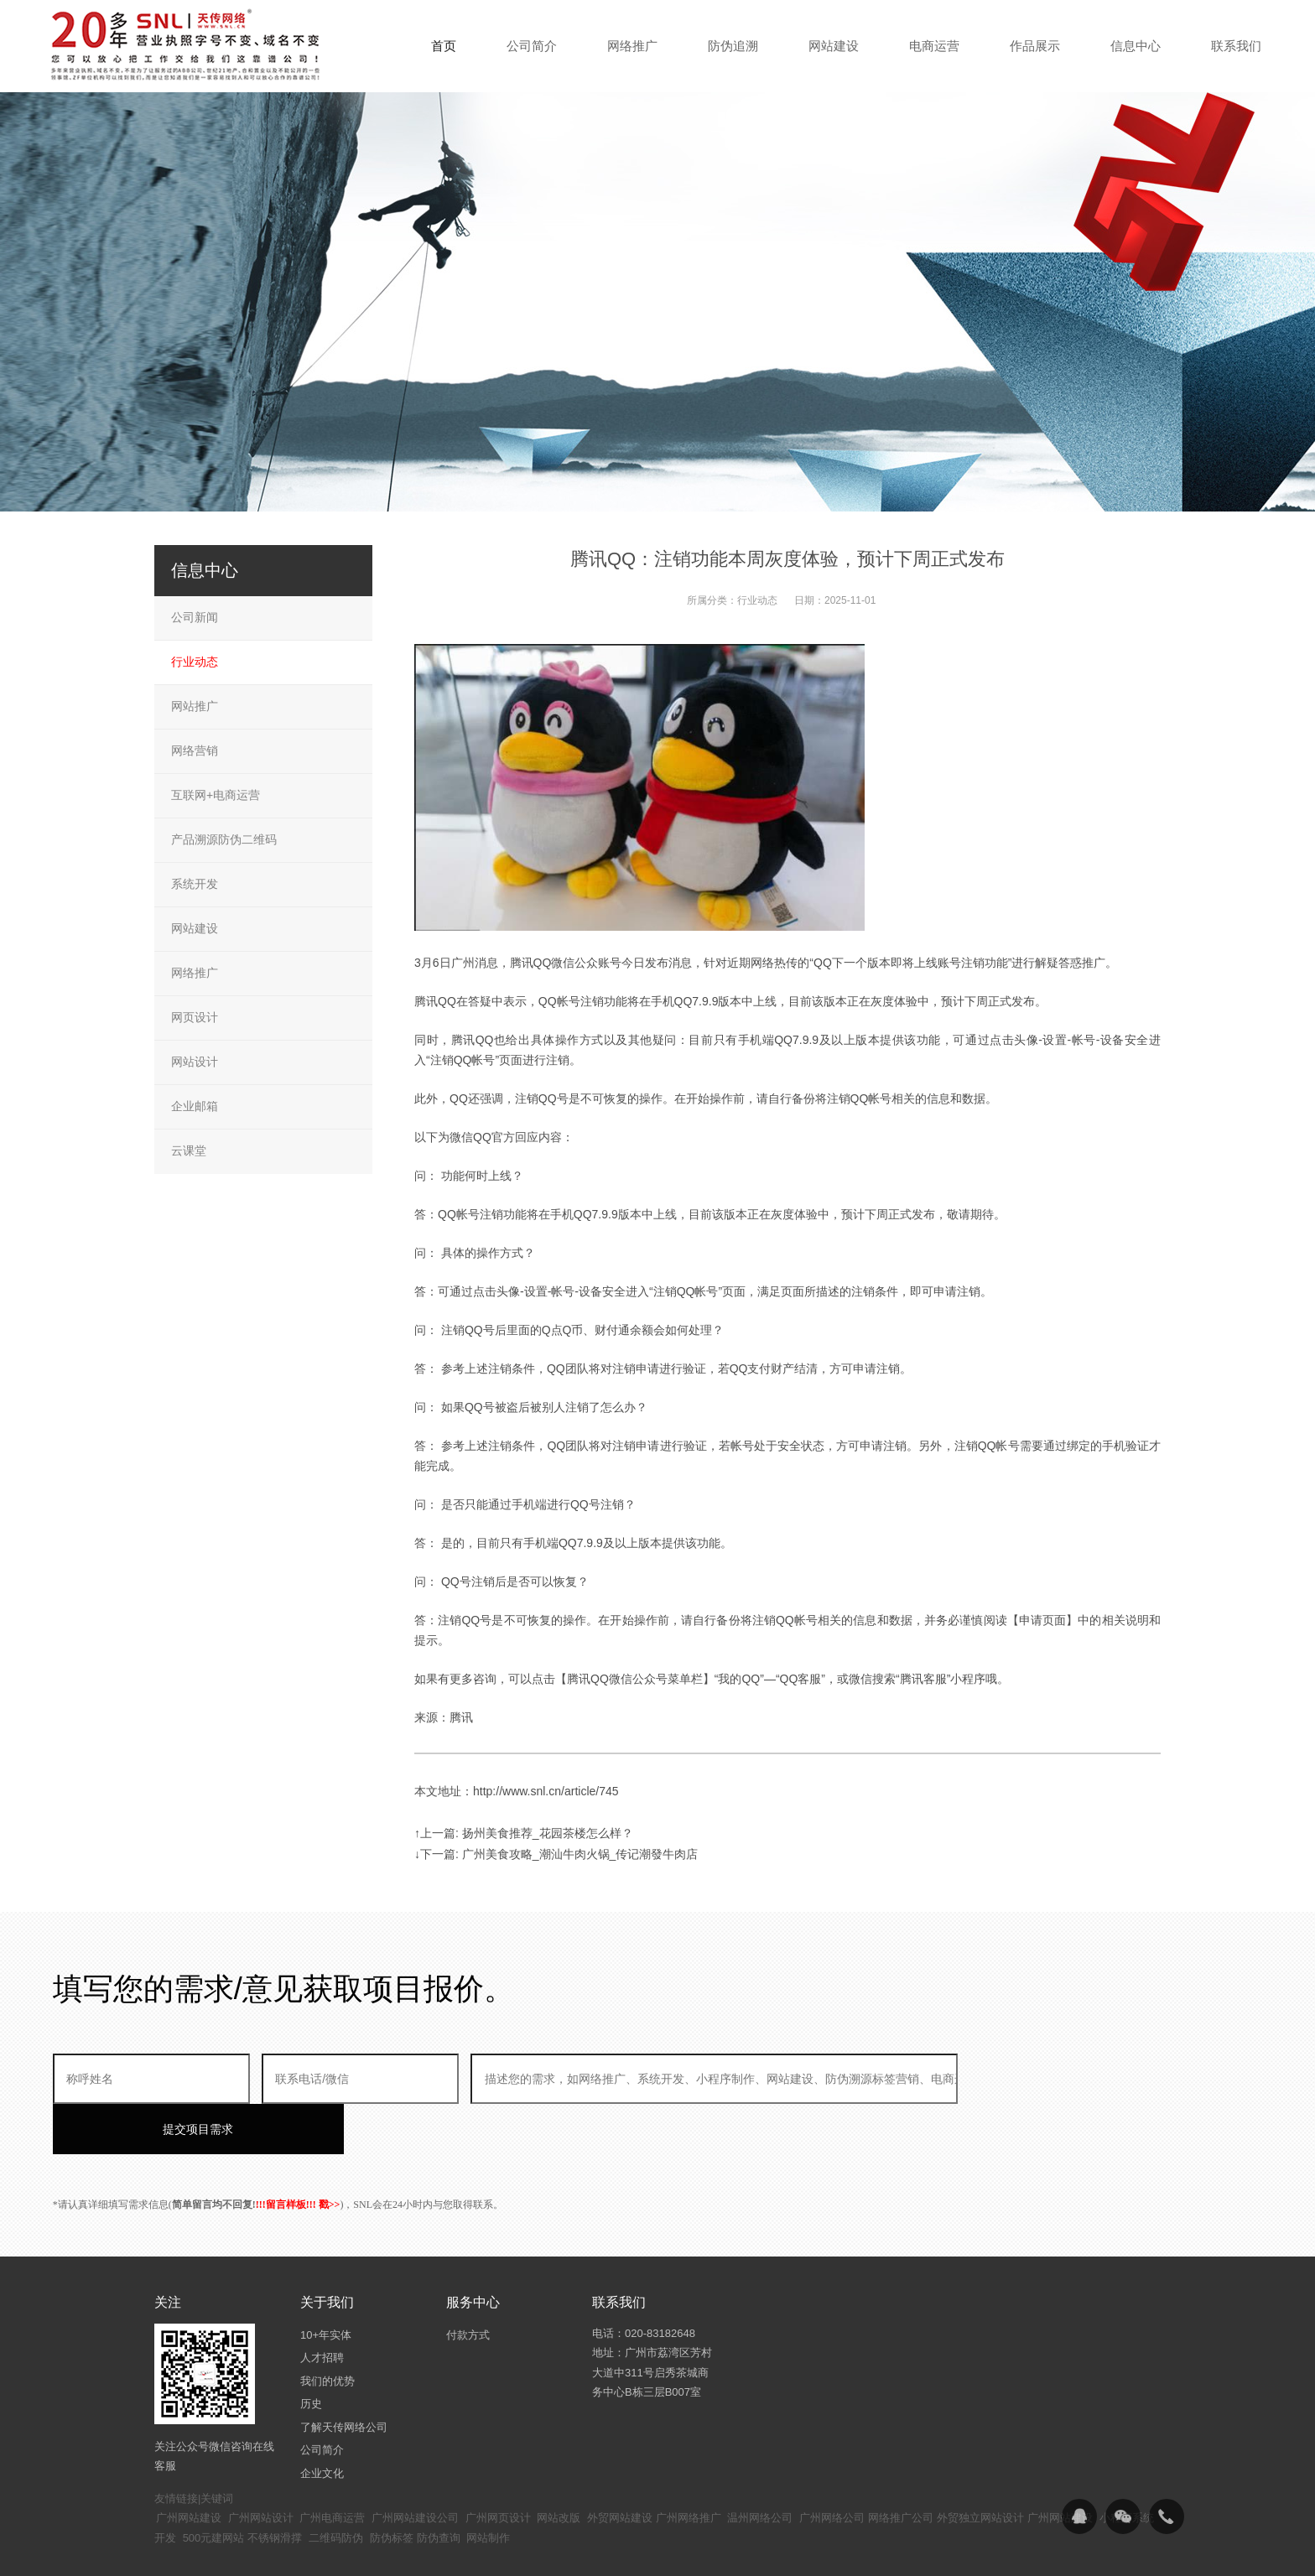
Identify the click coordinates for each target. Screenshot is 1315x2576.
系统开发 (194, 884)
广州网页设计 (498, 2467)
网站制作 (488, 2487)
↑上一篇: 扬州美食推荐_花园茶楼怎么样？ (523, 1833)
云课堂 (188, 1150)
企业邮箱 (194, 1106)
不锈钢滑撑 (274, 2487)
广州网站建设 (188, 2467)
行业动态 (757, 600)
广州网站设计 (261, 2467)
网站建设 (194, 928)
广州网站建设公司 (415, 2467)
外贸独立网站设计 (980, 2467)
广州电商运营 (332, 2467)
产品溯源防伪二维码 (224, 839)
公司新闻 (194, 617)
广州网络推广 (688, 2467)
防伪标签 (391, 2487)
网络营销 (194, 750)
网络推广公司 (900, 2467)
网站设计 (194, 1061)
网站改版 (558, 2467)
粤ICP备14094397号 (568, 2551)
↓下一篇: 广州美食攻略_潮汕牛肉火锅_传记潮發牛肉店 (556, 1854)
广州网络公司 (832, 2467)
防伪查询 (438, 2487)
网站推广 (194, 706)
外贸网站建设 (619, 2467)
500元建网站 (214, 2487)
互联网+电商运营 (215, 795)
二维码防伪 (336, 2487)
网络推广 (194, 972)
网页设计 (194, 1017)
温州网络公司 (760, 2467)
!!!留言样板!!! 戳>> (298, 2154)
